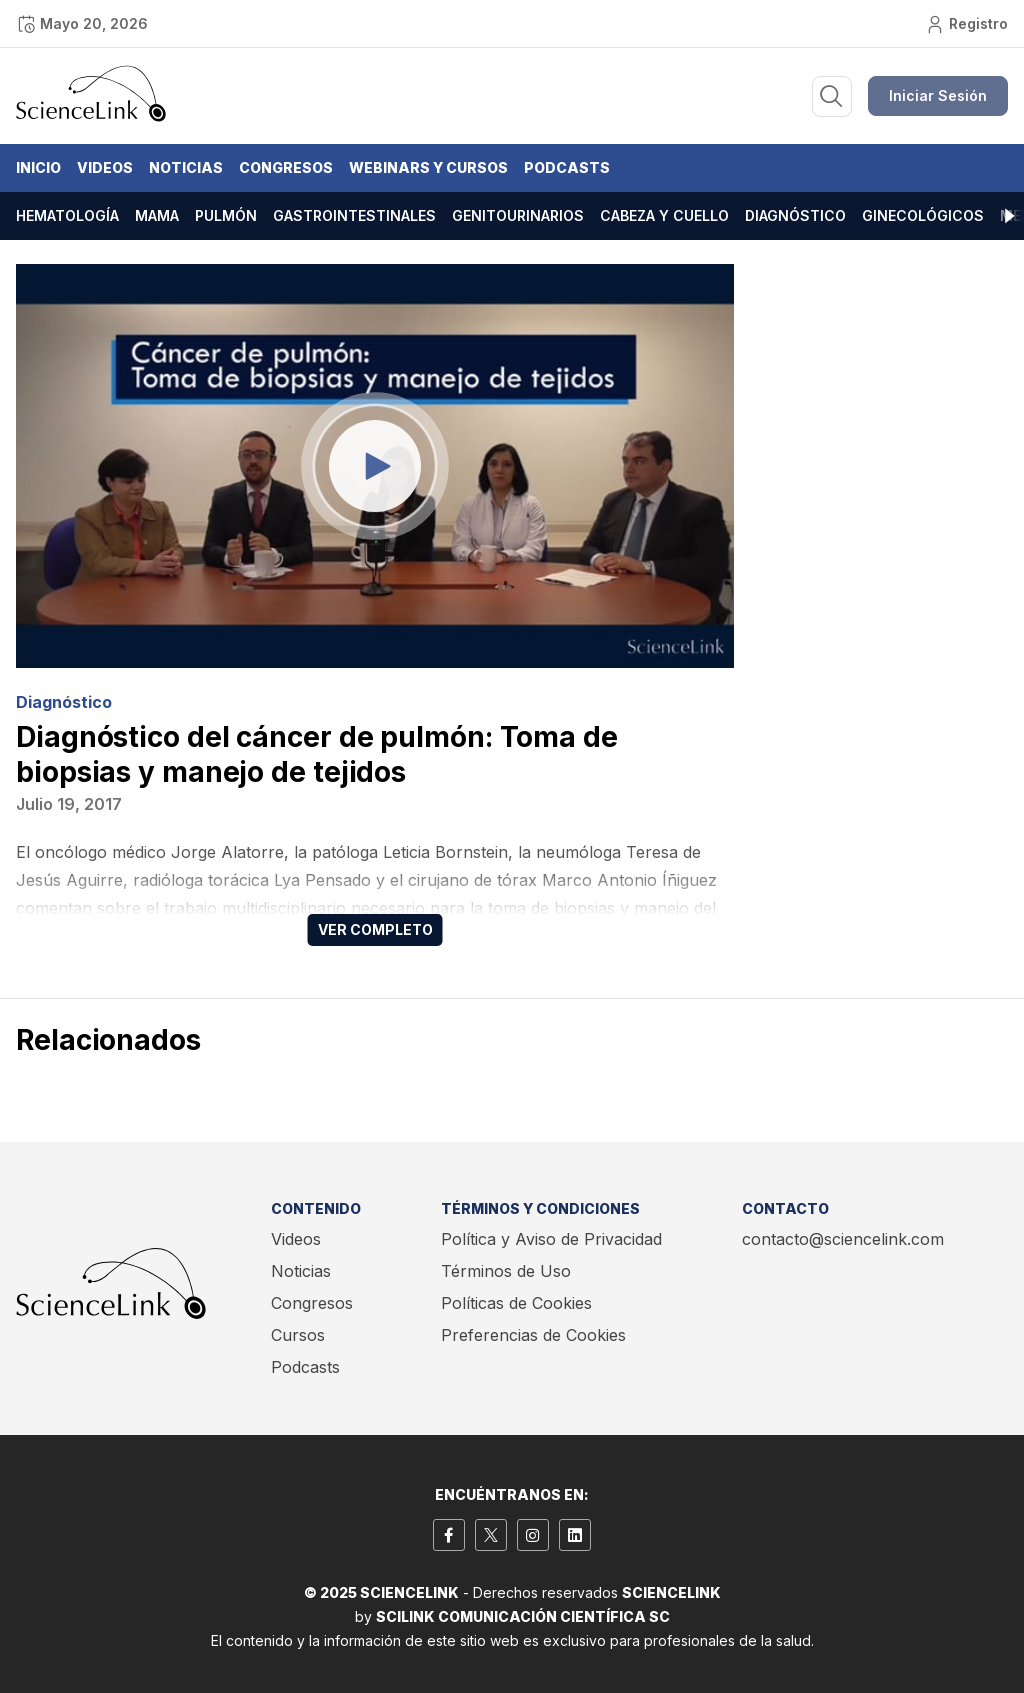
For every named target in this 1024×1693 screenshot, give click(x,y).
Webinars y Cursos (428, 167)
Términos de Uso (506, 1271)
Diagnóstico (795, 215)
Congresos (286, 167)
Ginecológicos (923, 215)
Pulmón (226, 215)
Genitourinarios (518, 215)
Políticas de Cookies (516, 1303)
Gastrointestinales (354, 215)
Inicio (38, 167)
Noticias (186, 167)
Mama (157, 215)
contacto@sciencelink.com (843, 1239)
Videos (105, 167)
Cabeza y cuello (664, 215)
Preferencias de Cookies (533, 1335)
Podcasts (567, 167)
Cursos (298, 1335)
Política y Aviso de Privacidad (551, 1239)
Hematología (67, 215)
